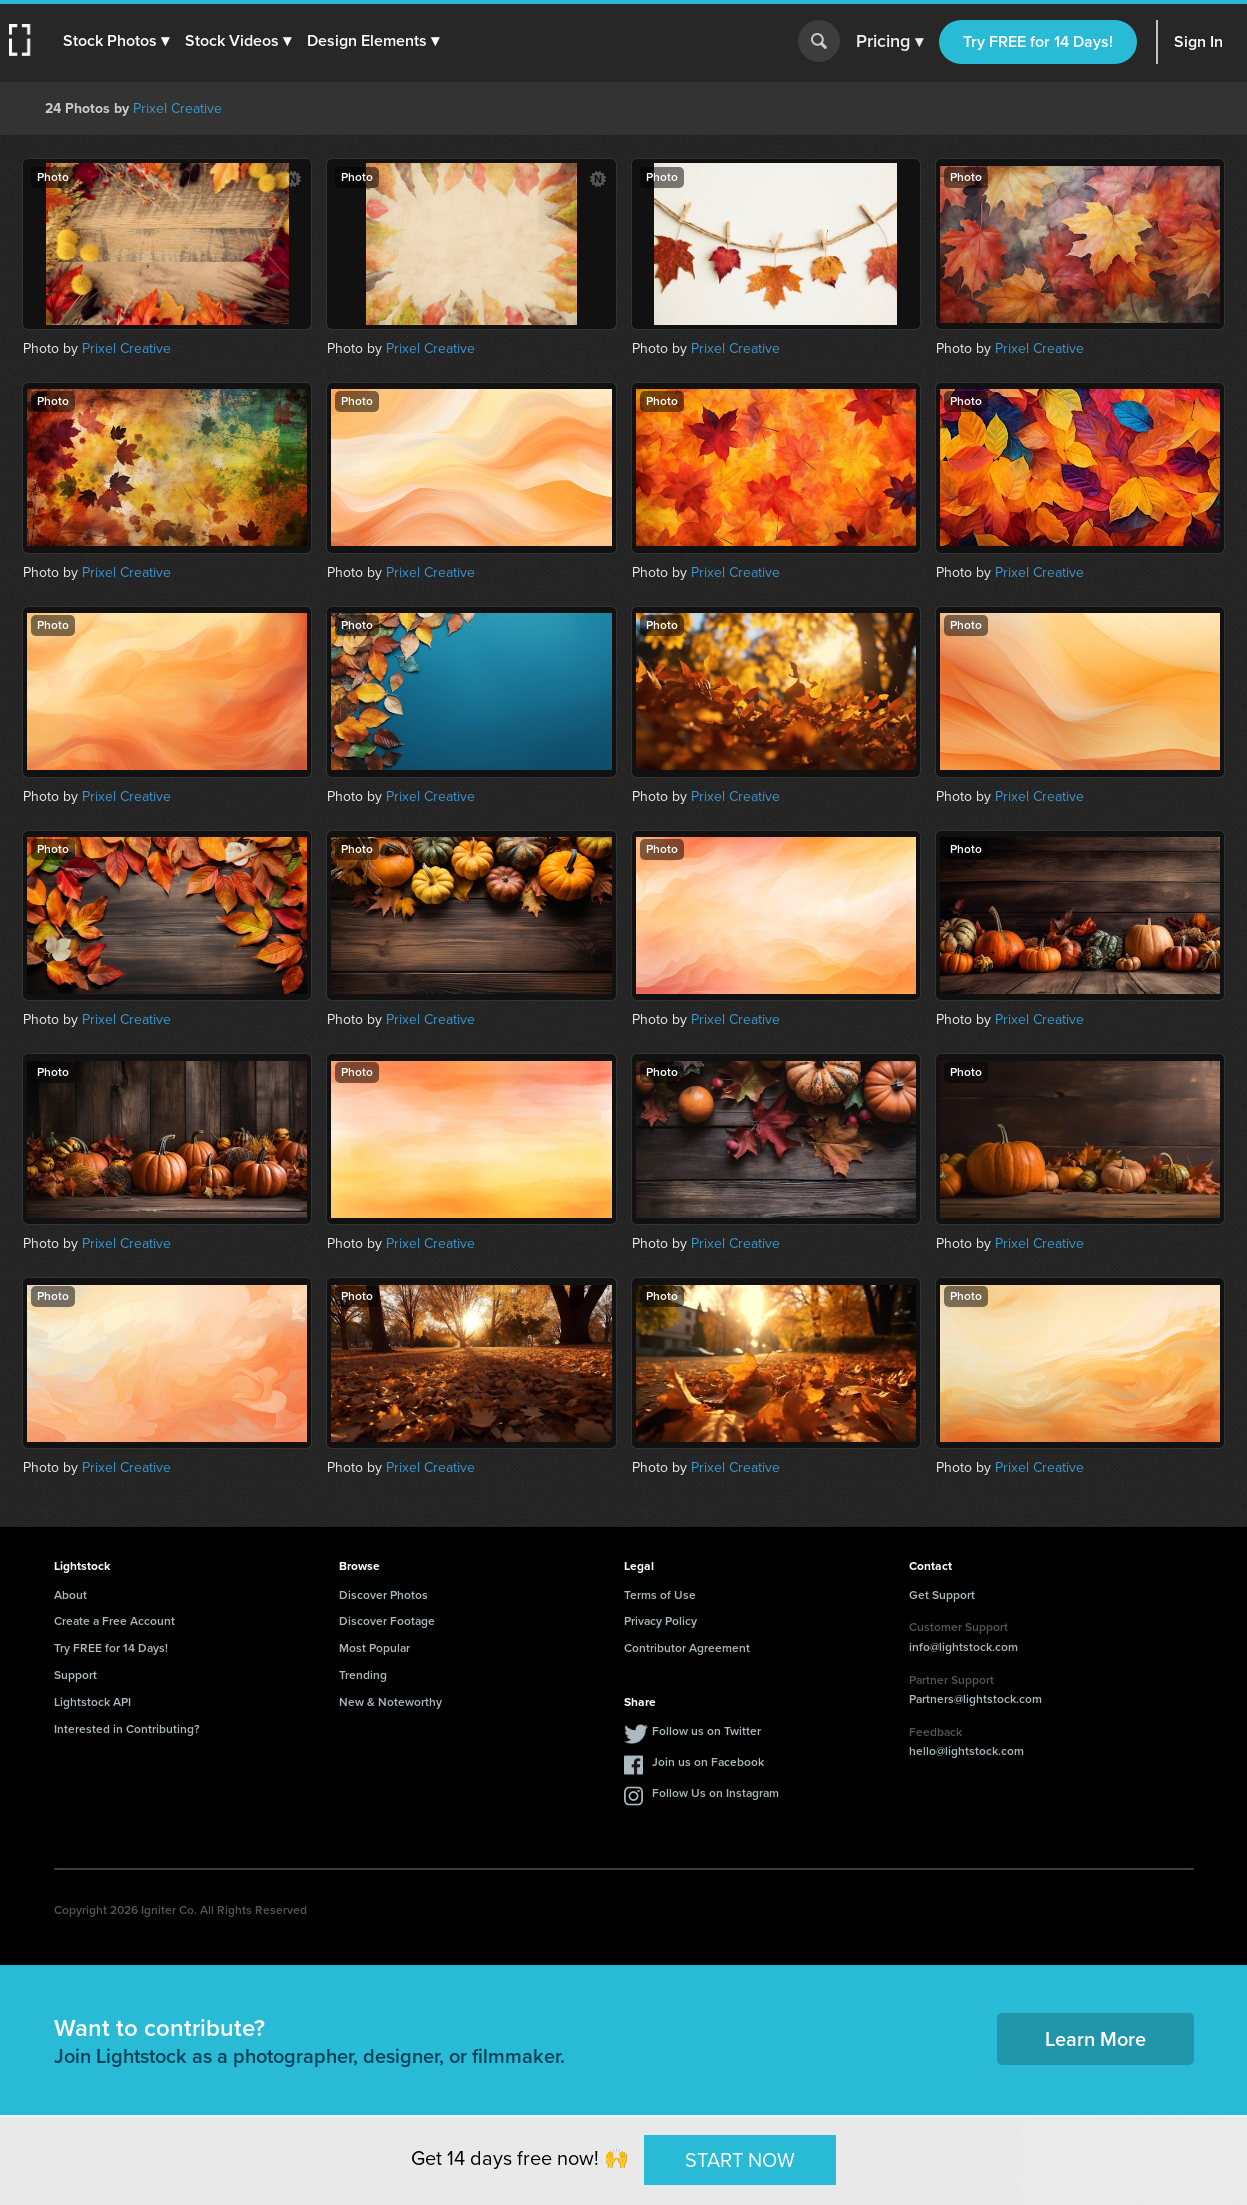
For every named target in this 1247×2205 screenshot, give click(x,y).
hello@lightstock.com (966, 1751)
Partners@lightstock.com (975, 1699)
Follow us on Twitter (706, 1731)
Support (75, 1675)
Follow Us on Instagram (715, 1793)
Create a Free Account (114, 1621)
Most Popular (374, 1648)
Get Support (942, 1595)
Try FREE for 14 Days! (1038, 41)
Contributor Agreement (687, 1648)
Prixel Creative (177, 108)
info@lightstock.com (963, 1647)
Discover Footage (387, 1621)
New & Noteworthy (390, 1702)
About (70, 1595)
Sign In (1198, 41)
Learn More (1095, 2039)
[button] (117, 41)
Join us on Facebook (708, 1762)
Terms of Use (660, 1595)
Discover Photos (383, 1595)
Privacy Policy (660, 1621)
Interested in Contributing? (127, 1729)
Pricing (889, 42)
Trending (363, 1675)
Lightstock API (92, 1702)
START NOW (740, 2159)
